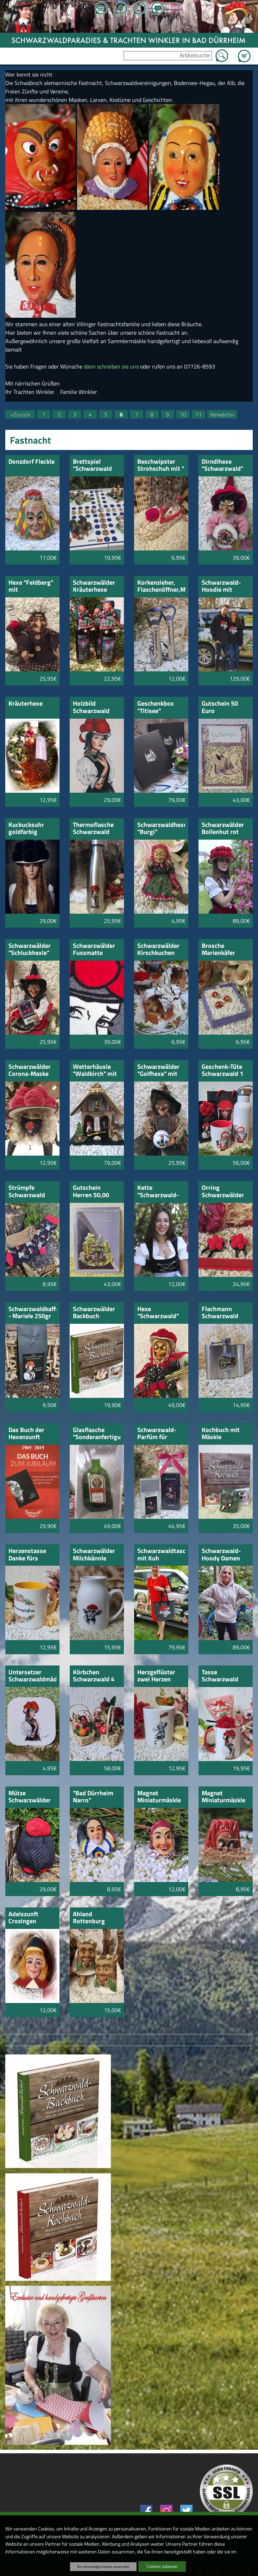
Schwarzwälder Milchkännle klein (94, 1555)
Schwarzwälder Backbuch (94, 1313)
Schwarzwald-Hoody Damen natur (221, 1555)
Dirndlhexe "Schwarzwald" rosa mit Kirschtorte (222, 465)
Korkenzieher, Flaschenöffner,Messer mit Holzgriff (161, 586)
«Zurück (20, 414)
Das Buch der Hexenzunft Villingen (26, 1434)
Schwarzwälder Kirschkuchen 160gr (158, 949)
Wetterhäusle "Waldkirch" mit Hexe (95, 1070)
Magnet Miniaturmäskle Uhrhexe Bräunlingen (223, 1797)
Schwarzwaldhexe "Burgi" (161, 828)
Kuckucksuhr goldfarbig (26, 828)
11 (198, 414)
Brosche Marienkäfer (218, 949)
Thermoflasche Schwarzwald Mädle (93, 828)
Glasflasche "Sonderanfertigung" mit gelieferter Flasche (97, 1434)
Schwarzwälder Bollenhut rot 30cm (223, 828)
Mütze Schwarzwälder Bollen (29, 1797)
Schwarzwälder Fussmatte (94, 949)
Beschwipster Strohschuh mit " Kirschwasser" (160, 465)
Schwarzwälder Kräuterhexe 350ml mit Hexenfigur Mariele (94, 586)
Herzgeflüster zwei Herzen (156, 1676)
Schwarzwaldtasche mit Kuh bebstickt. (161, 1555)
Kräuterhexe (25, 704)
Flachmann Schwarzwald (220, 1313)
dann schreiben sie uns (111, 366)
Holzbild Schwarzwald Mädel (91, 707)
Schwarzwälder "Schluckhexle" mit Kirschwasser (29, 949)
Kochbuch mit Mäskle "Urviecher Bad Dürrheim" (222, 1434)
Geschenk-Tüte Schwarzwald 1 (222, 1070)
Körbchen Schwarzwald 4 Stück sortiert (93, 1676)
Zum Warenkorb (244, 52)
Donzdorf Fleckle (31, 462)
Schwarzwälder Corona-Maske (29, 1070)
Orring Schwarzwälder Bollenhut (223, 1191)
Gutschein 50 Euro (220, 707)
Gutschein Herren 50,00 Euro (91, 1191)
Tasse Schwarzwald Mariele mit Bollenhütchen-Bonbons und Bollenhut (223, 1676)
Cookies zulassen (162, 2566)
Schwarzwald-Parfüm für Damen (156, 1434)
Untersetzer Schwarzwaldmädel (32, 1676)
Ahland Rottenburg (89, 1918)
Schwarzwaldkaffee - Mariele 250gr (32, 1313)
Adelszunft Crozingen (23, 1918)
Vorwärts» (222, 414)
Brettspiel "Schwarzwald (92, 465)
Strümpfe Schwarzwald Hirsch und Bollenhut (26, 1191)
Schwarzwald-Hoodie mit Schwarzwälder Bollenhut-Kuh (223, 586)
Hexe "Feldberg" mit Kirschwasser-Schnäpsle (30, 586)
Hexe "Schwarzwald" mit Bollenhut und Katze (158, 1313)
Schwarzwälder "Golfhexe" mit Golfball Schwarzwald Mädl (158, 1070)
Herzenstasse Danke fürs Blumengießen (28, 1555)
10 (183, 414)
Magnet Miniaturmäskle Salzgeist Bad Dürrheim (159, 1797)
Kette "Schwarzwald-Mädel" (158, 1191)
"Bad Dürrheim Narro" (93, 1797)
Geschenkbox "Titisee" (155, 707)
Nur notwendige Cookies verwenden (103, 2566)
